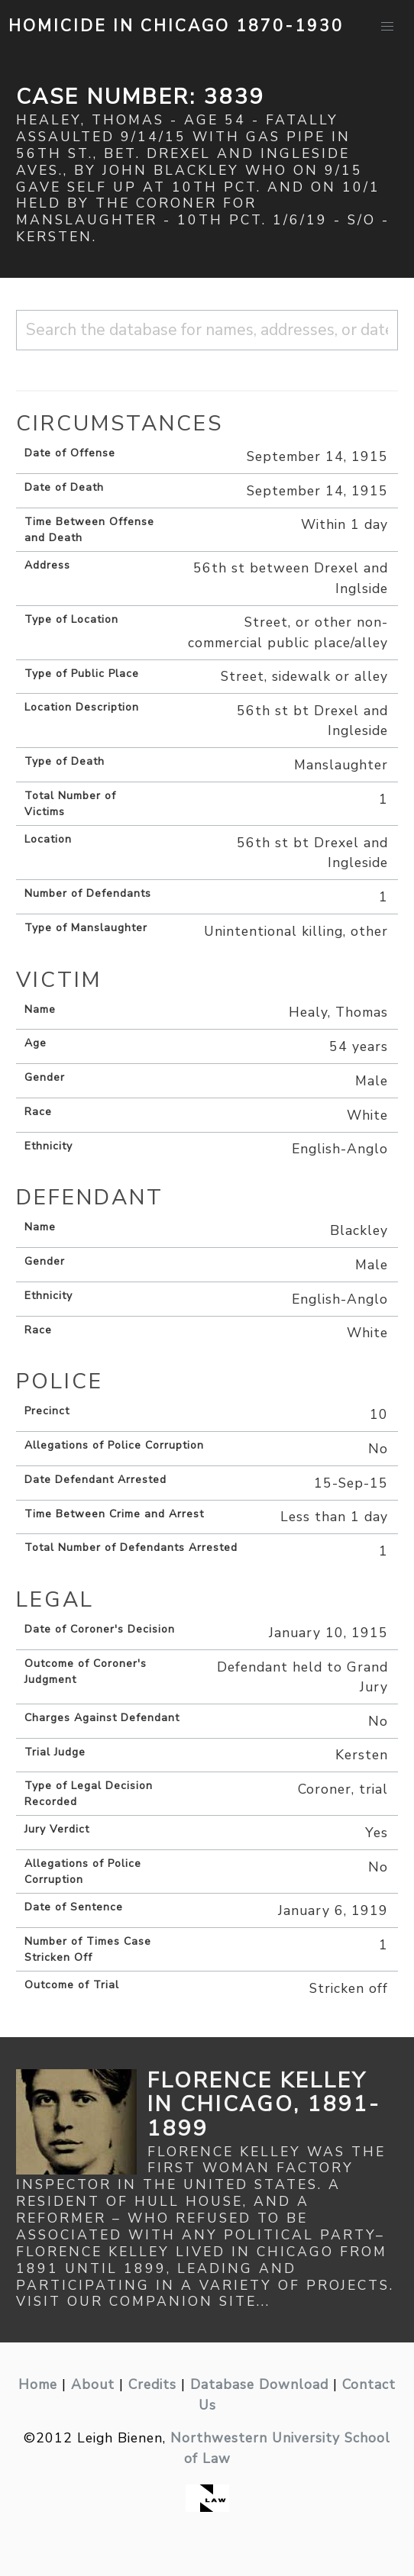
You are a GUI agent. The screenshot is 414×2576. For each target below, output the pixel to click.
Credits (152, 2384)
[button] (387, 26)
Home (37, 2384)
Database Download (259, 2384)
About (93, 2384)
